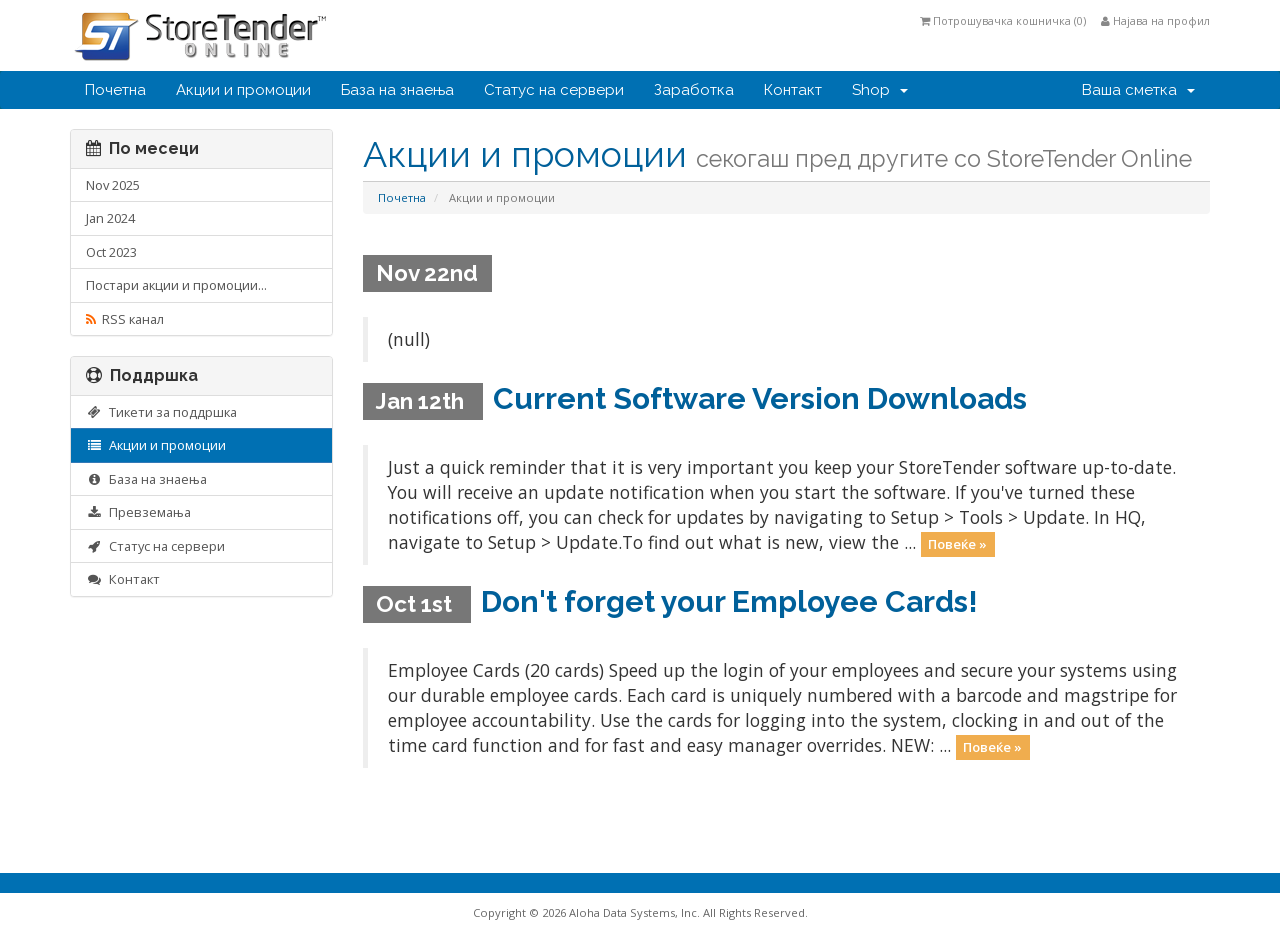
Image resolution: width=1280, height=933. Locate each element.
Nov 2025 (113, 185)
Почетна (115, 90)
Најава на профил (1155, 20)
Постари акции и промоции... (176, 285)
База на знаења (397, 90)
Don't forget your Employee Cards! (729, 601)
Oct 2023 (111, 252)
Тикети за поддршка (161, 412)
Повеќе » (957, 544)
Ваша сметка (1138, 90)
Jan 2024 (110, 218)
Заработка (694, 90)
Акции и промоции (243, 90)
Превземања (138, 512)
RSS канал (125, 319)
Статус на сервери (554, 90)
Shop (880, 90)
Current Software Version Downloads (760, 398)
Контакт (793, 90)
